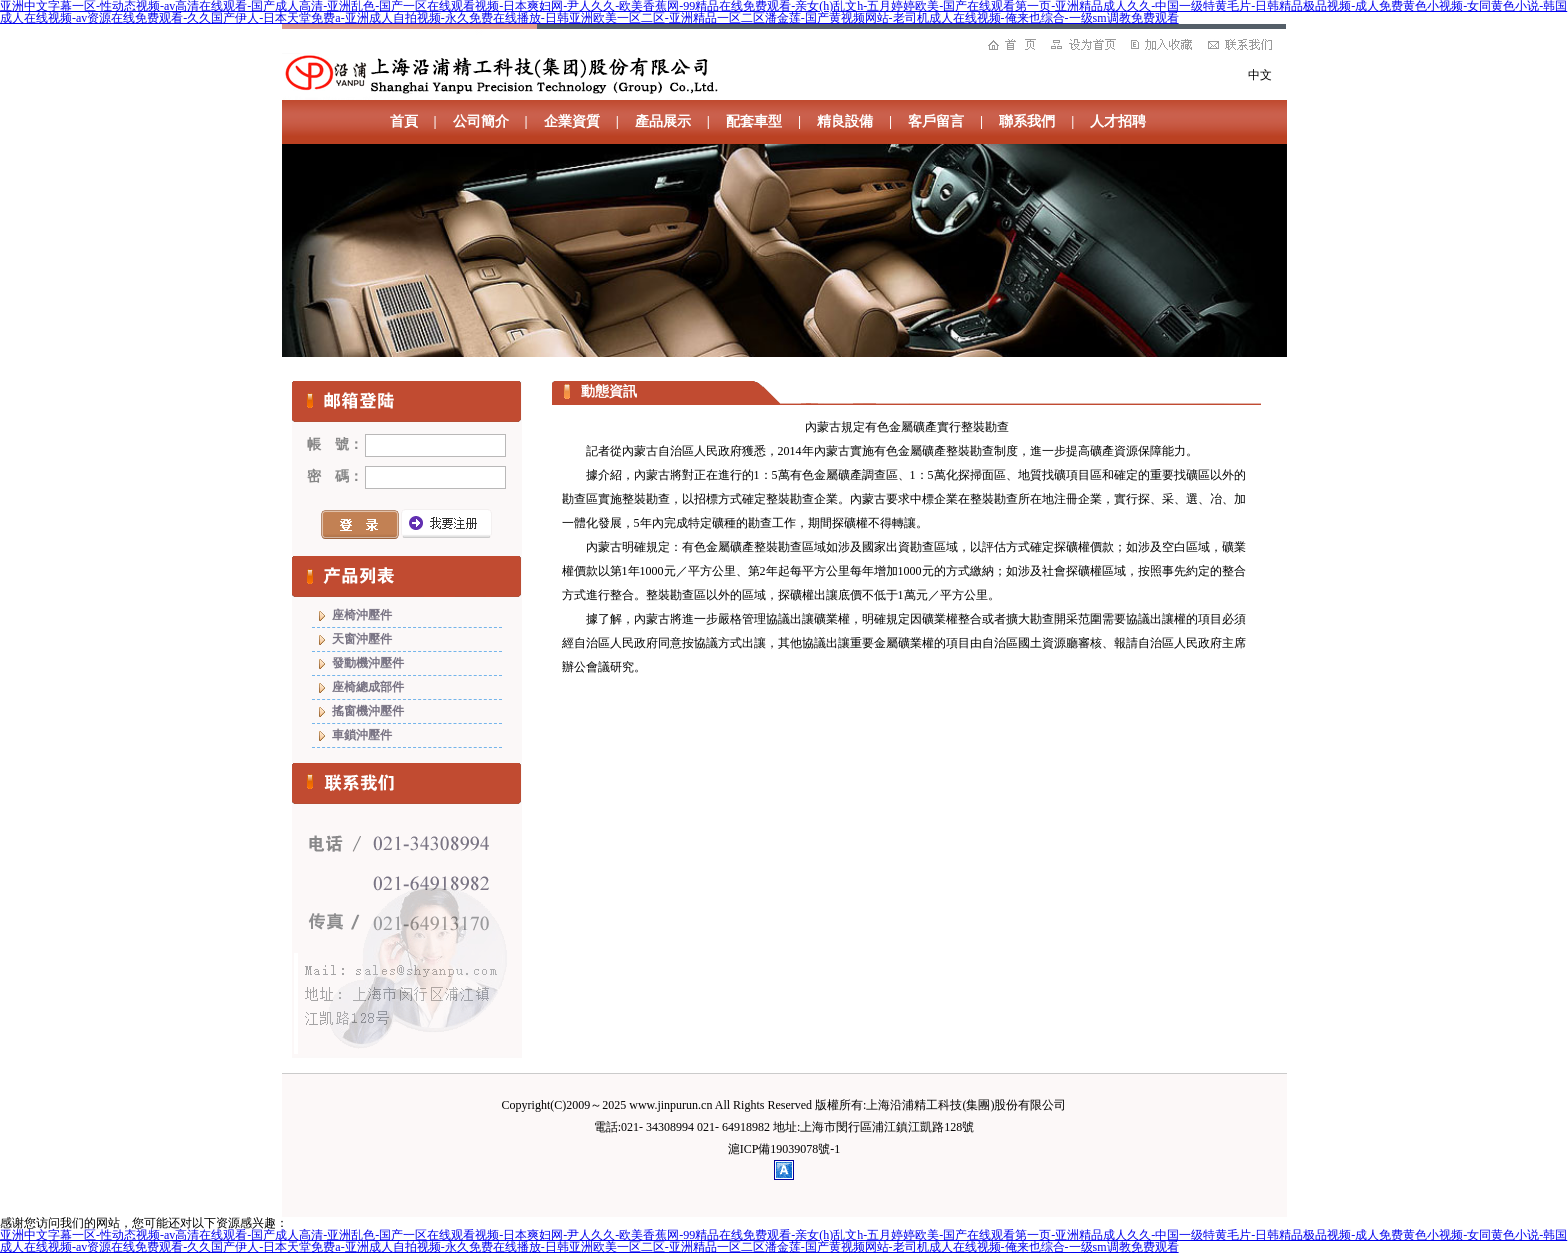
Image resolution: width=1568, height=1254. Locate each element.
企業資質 (572, 121)
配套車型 (754, 121)
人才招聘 (1118, 121)
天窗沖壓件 (362, 639)
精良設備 (845, 121)
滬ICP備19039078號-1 (784, 1149)
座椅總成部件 (368, 687)
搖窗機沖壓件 (368, 711)
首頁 (404, 121)
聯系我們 (1027, 121)
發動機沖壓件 (368, 663)
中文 (1260, 75)
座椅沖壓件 (362, 615)
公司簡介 (481, 121)
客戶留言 (936, 121)
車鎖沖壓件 (362, 735)
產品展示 (663, 121)
